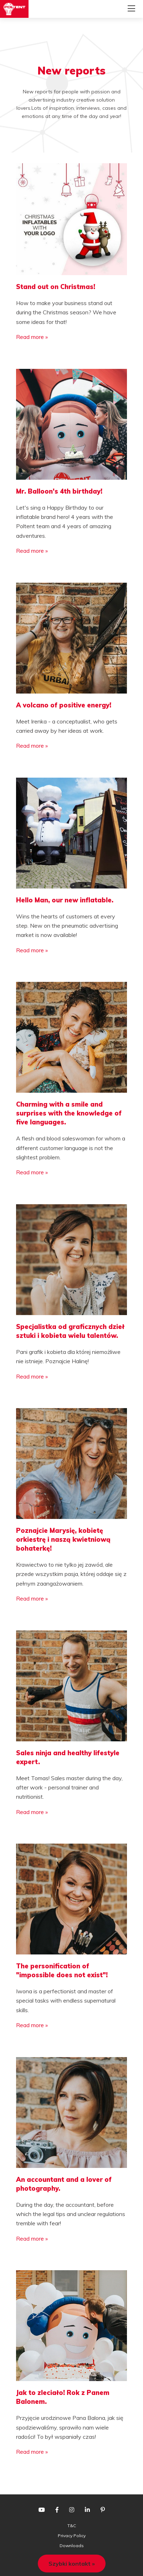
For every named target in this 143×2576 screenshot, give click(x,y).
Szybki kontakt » (71, 2563)
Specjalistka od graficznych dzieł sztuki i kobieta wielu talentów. (70, 1331)
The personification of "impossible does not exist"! (62, 1970)
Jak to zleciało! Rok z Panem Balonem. (62, 2397)
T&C (71, 2525)
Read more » (32, 336)
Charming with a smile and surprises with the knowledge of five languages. (69, 1113)
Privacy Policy (72, 2535)
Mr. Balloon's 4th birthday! (59, 491)
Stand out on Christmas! (55, 287)
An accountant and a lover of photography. (64, 2184)
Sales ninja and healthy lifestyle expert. (67, 1757)
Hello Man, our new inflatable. (64, 900)
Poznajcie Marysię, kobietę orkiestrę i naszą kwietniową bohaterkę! (63, 1539)
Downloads (72, 2545)
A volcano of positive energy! (63, 705)
